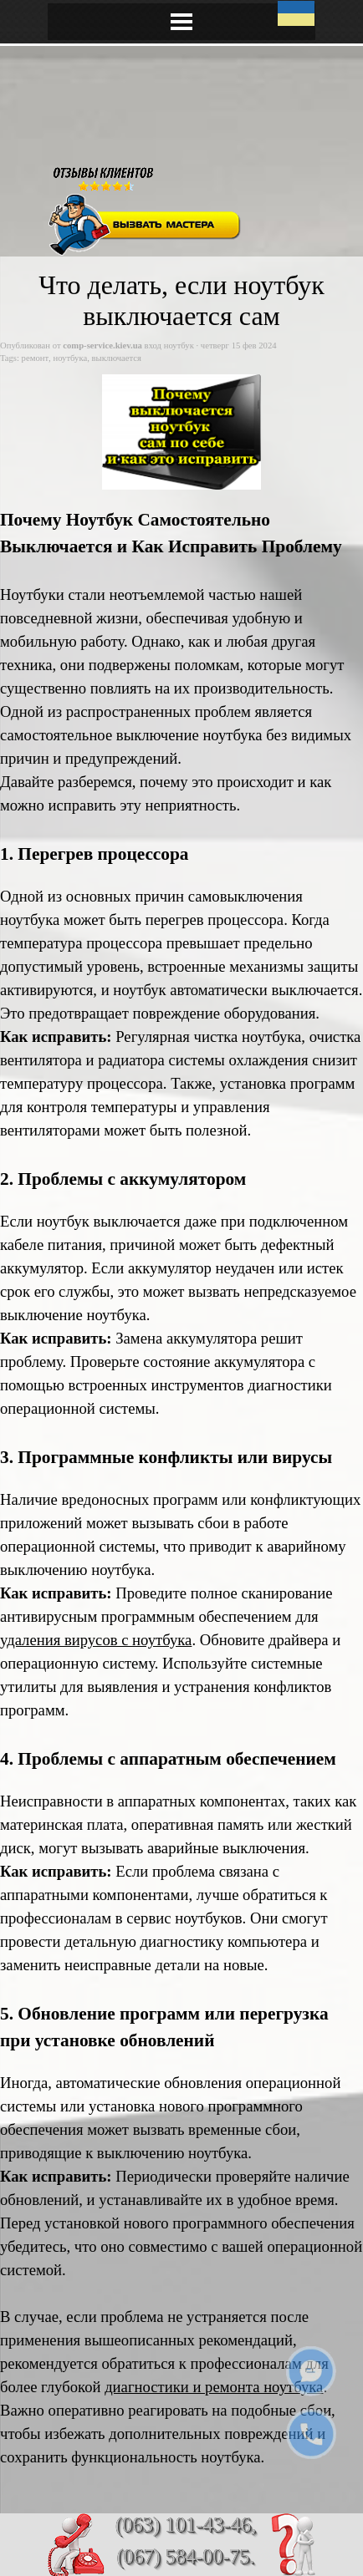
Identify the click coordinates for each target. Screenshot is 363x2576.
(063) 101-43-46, (186, 2524)
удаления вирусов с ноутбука (96, 1640)
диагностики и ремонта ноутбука (214, 2387)
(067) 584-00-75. (186, 2556)
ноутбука (70, 358)
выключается (116, 358)
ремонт (35, 358)
